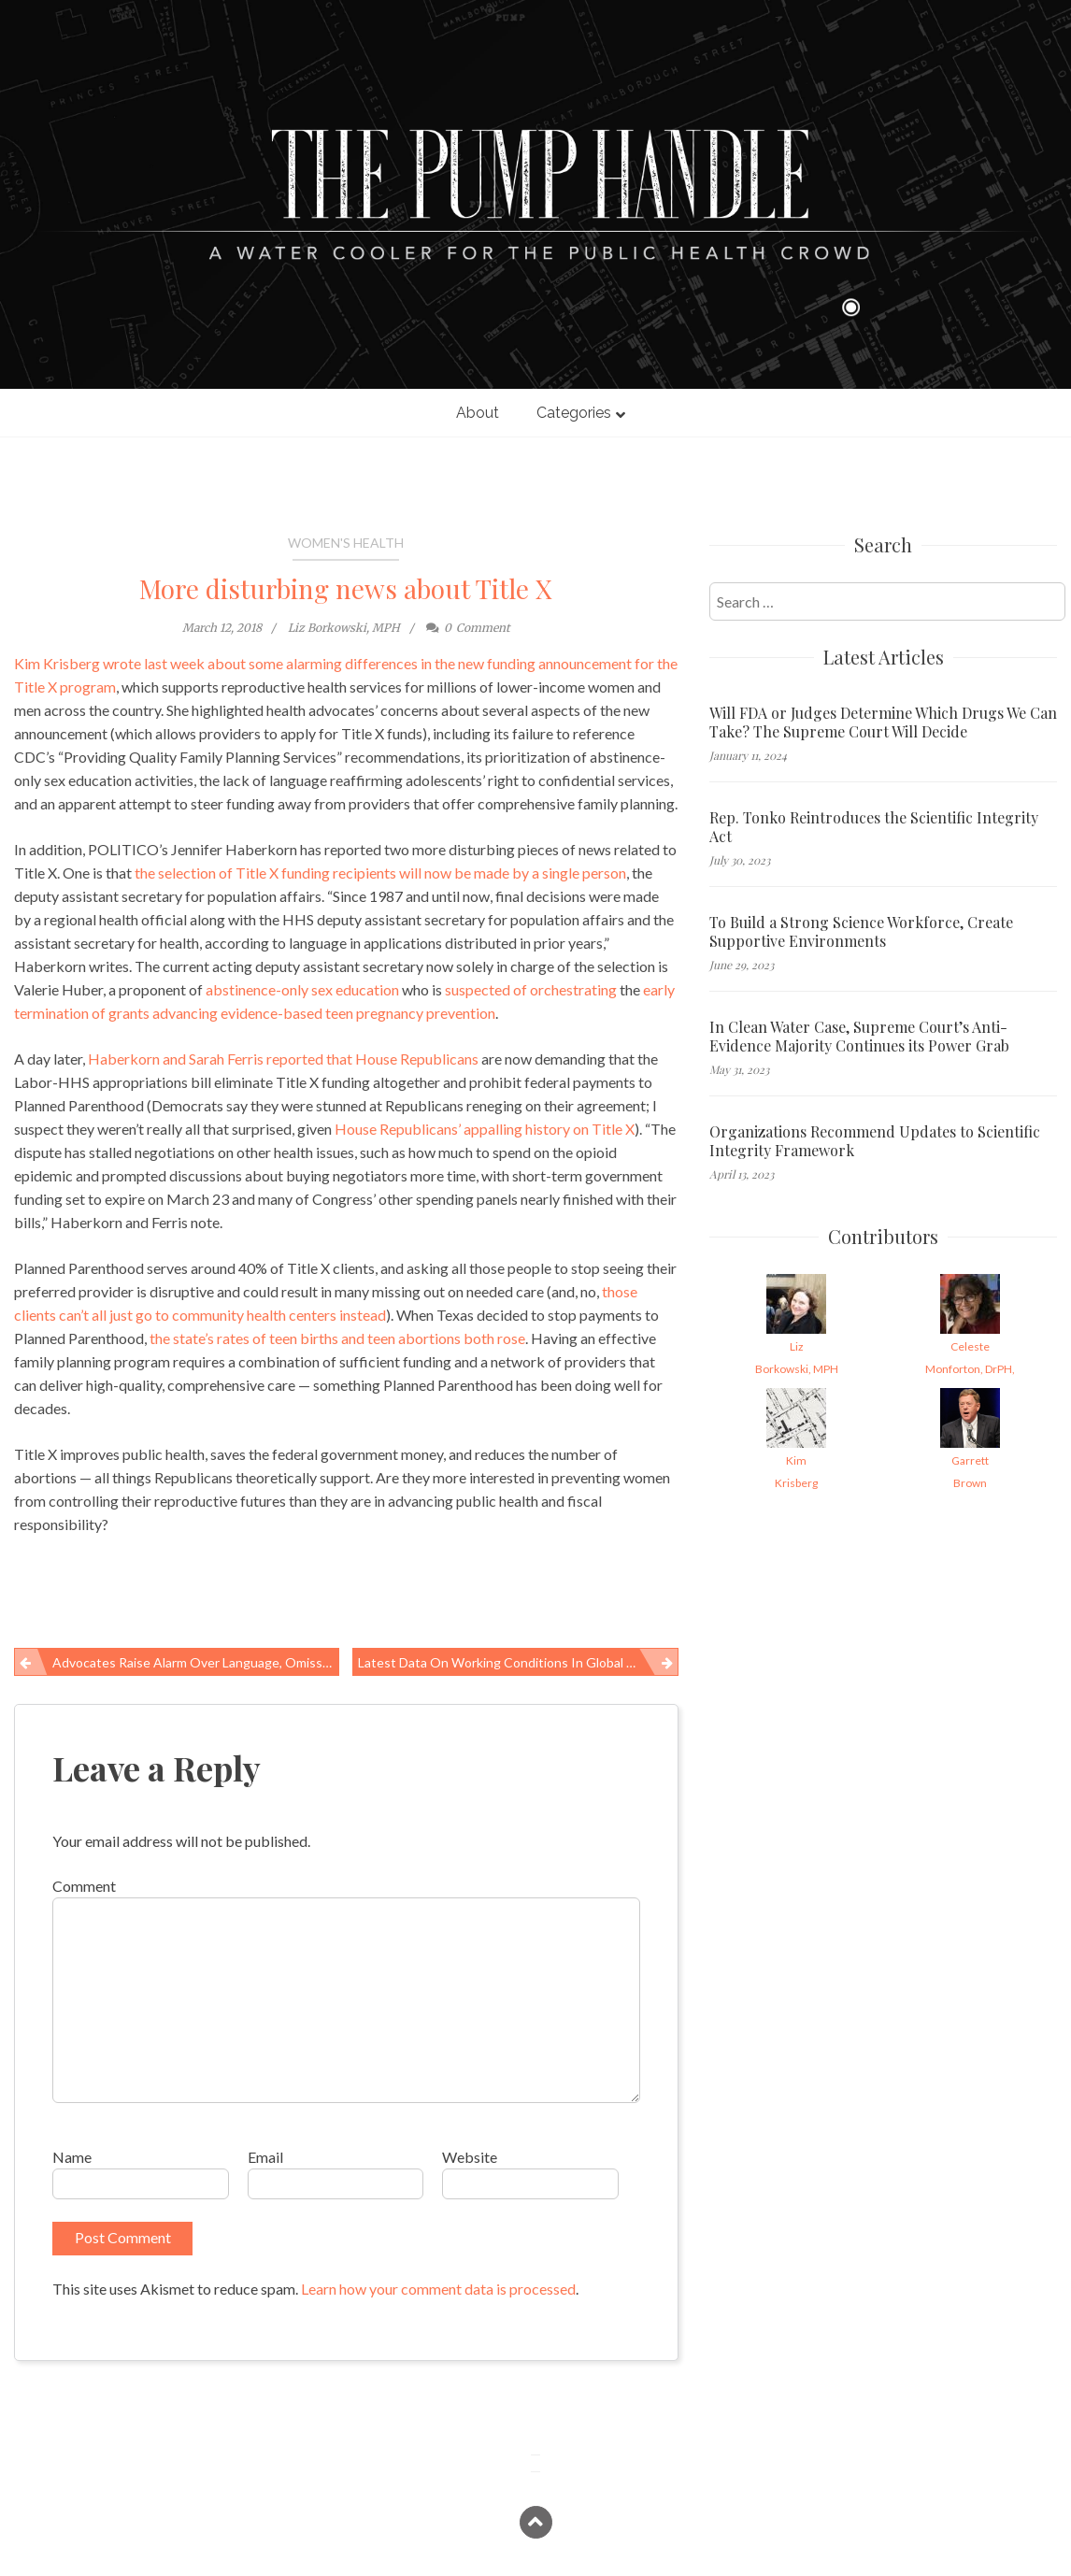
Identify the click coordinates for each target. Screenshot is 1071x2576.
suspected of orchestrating (531, 989)
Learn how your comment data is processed (438, 2288)
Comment (84, 1886)
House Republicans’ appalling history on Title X (485, 1129)
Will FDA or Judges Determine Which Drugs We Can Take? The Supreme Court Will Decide (883, 722)
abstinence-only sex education (302, 989)
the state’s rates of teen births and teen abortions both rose (337, 1338)
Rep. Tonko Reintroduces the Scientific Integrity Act (873, 827)
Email (265, 2157)
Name (72, 2157)
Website (469, 2157)
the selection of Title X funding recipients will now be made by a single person (380, 872)
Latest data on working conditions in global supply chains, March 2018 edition (518, 1662)
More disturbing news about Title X (345, 588)
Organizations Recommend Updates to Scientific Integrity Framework (874, 1141)
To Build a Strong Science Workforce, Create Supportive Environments (861, 932)
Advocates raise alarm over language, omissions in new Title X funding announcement (195, 1662)
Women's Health (346, 543)
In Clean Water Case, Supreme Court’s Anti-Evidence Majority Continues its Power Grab (859, 1036)
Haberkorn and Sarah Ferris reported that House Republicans (283, 1058)
